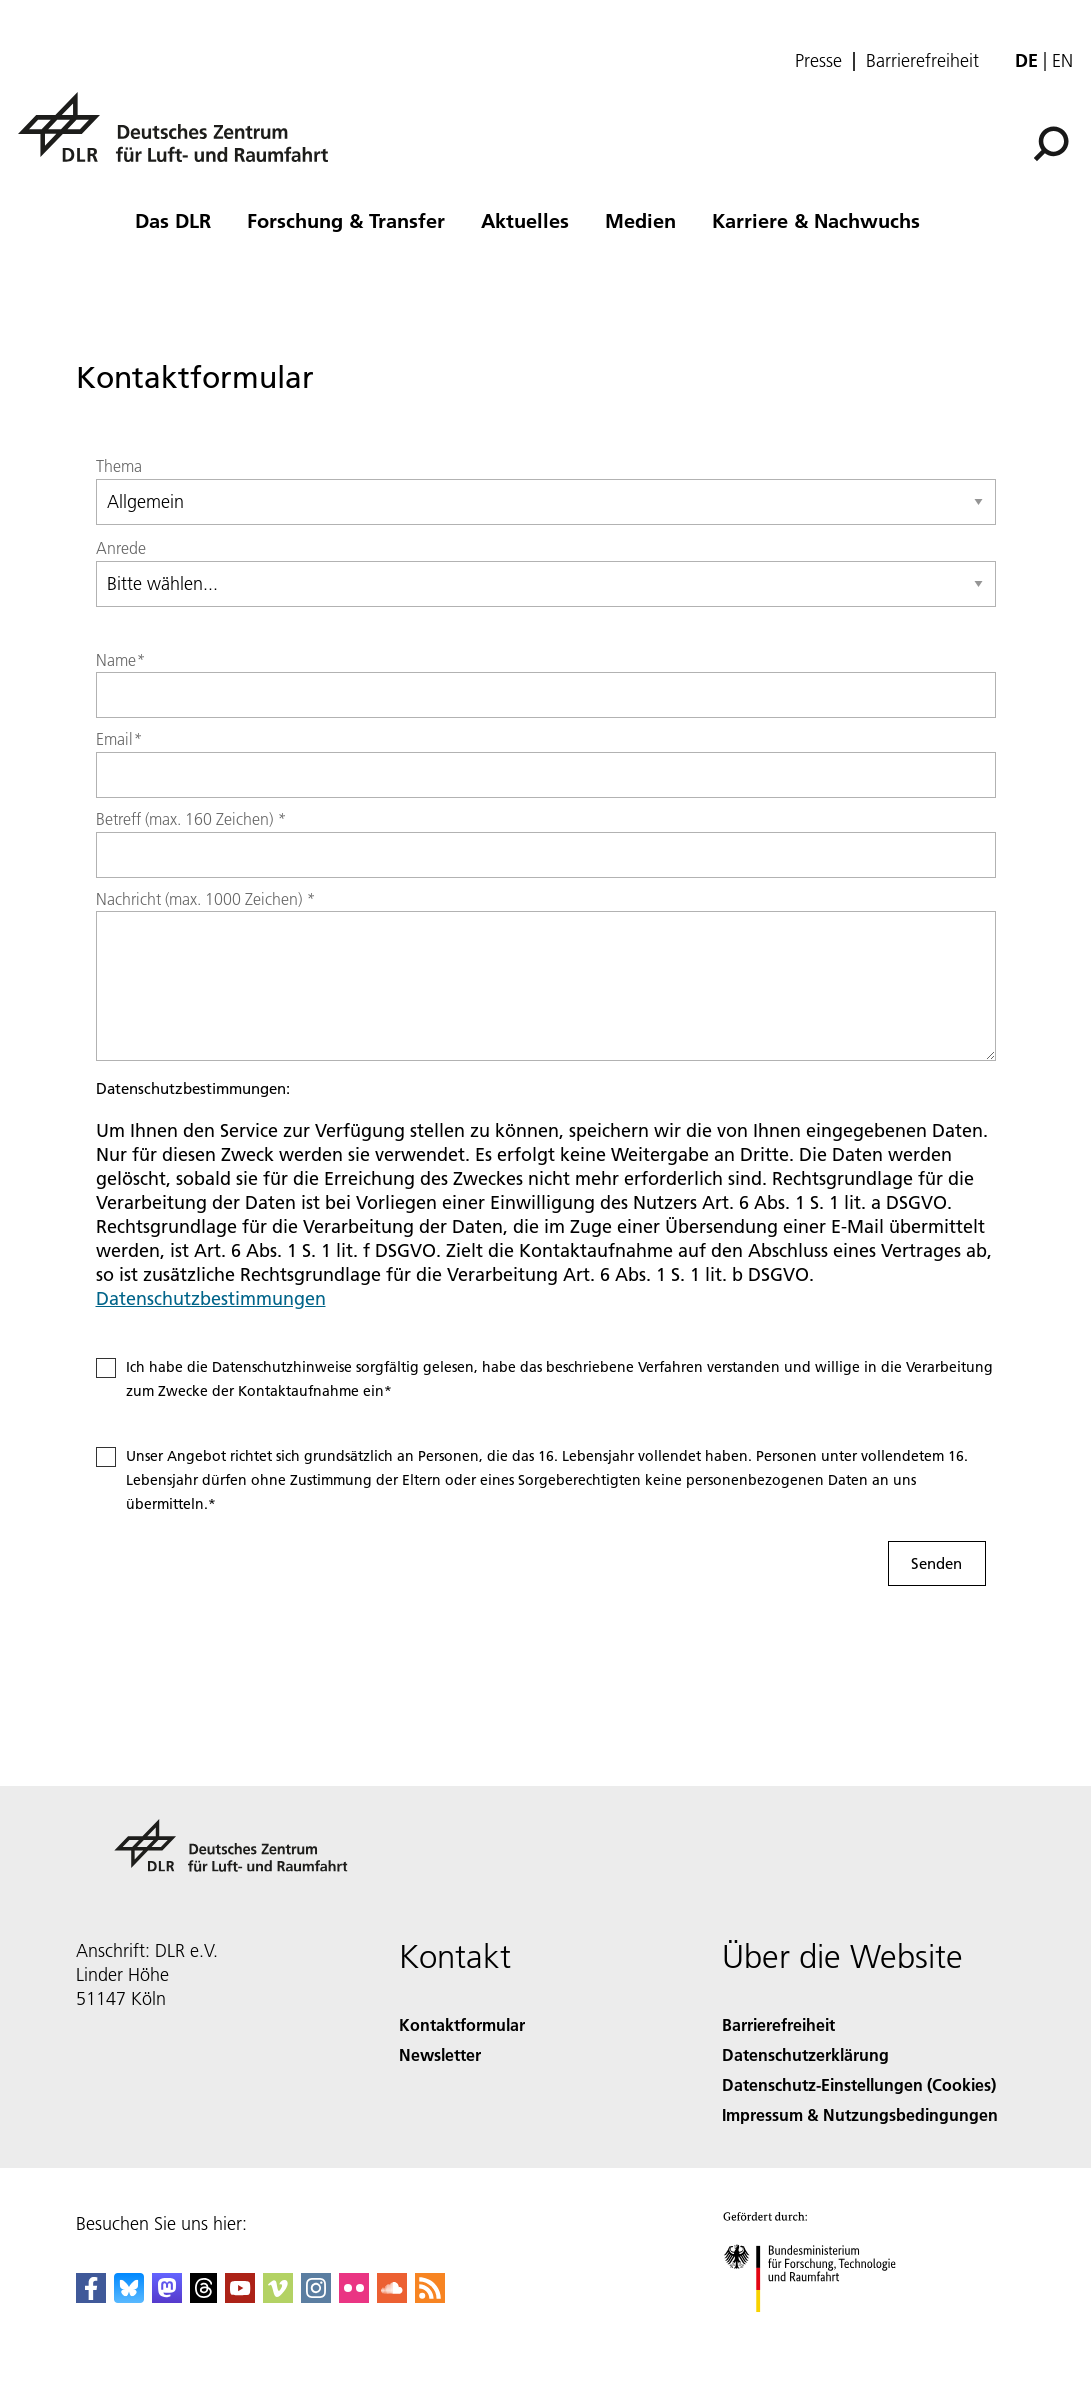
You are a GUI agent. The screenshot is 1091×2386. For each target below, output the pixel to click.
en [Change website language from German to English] (1062, 60)
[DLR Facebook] (91, 2296)
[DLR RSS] (430, 2296)
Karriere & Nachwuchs (816, 220)
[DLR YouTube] (240, 2296)
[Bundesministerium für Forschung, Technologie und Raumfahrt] (820, 2329)
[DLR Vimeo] (278, 2296)
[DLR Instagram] (316, 2296)
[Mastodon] (167, 2296)
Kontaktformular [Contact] (462, 2024)
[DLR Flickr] (354, 2296)
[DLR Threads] (204, 2296)
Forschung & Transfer (346, 220)
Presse (818, 61)
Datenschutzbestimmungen (211, 1298)
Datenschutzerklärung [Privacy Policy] (805, 2054)
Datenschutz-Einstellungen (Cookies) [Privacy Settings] (859, 2084)
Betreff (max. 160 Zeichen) (191, 819)
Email (119, 739)
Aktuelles (525, 220)
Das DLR (173, 220)
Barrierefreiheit (922, 61)
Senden (936, 1563)
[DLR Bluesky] (129, 2296)
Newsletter (440, 2054)
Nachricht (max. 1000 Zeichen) (205, 899)
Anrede (121, 548)
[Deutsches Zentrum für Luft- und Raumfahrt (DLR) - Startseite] (181, 138)
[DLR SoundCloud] (392, 2296)
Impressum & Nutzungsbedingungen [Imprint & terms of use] (860, 2114)
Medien (640, 220)
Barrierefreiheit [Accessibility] (778, 2024)
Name (120, 660)
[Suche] (1051, 144)
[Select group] (546, 502)
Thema (119, 466)
